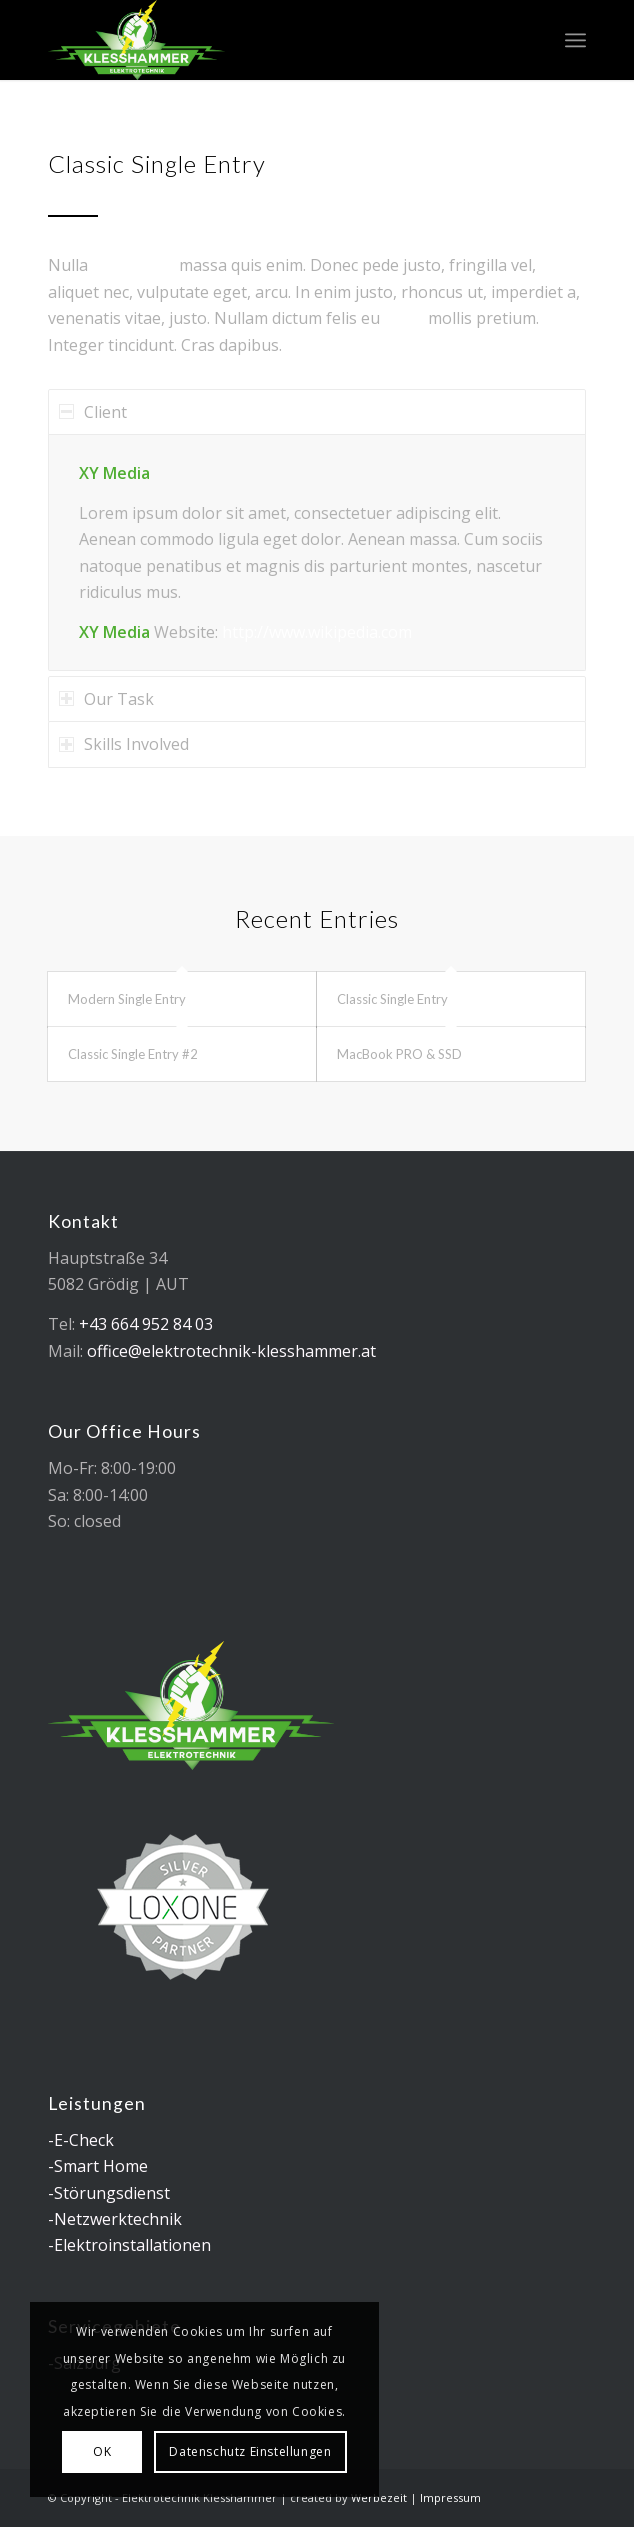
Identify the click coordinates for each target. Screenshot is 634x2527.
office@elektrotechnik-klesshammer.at (231, 1351)
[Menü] (575, 40)
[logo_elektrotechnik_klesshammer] (263, 40)
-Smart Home (98, 2166)
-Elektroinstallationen (129, 2245)
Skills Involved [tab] (124, 744)
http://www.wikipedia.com (317, 632)
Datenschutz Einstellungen (250, 2451)
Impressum (450, 2497)
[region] (317, 552)
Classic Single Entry (392, 999)
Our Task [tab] (106, 699)
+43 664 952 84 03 (146, 1324)
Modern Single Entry (127, 999)
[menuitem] (575, 40)
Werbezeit (379, 2497)
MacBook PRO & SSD (399, 1054)
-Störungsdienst (109, 2193)
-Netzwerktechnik (115, 2219)
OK (102, 2451)
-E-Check (81, 2140)
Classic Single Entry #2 (133, 1054)
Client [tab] (93, 412)
